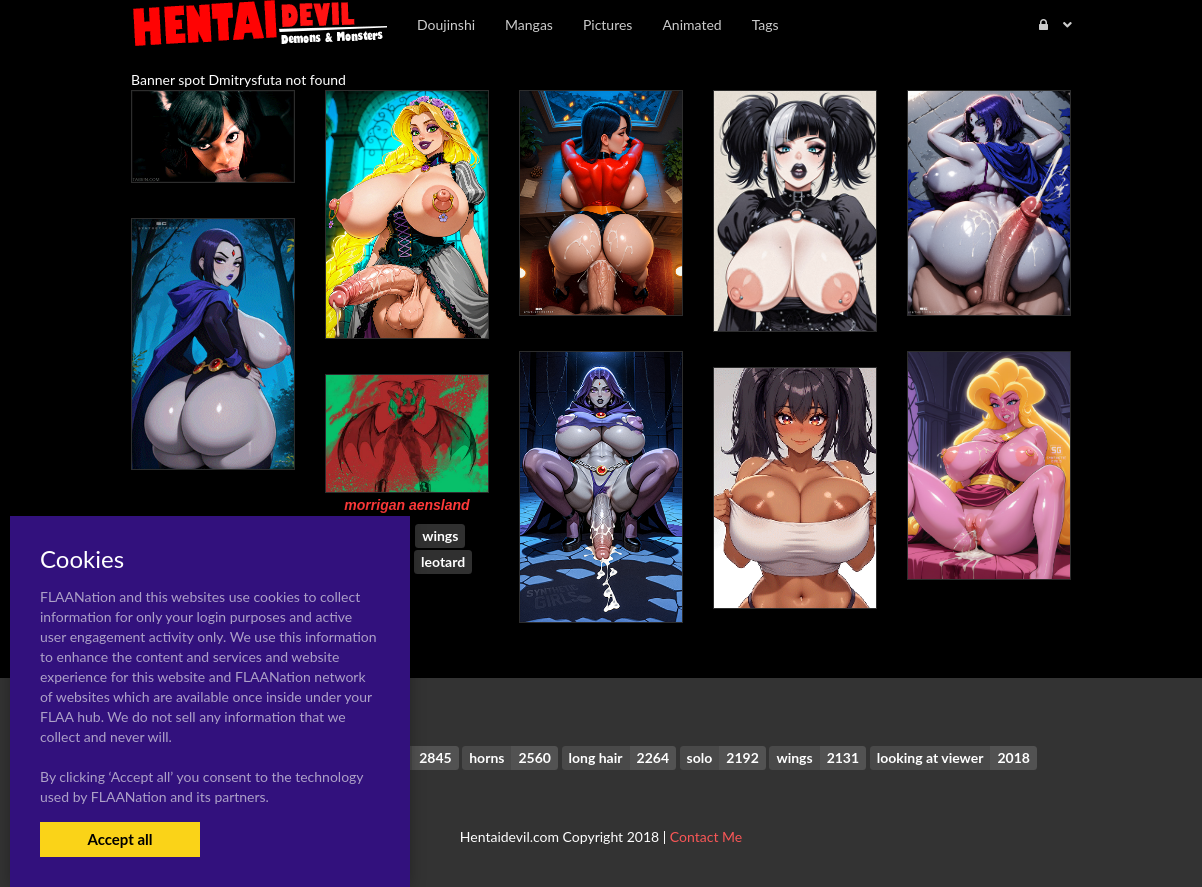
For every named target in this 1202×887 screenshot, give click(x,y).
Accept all (119, 839)
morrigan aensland (406, 505)
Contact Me (706, 836)
